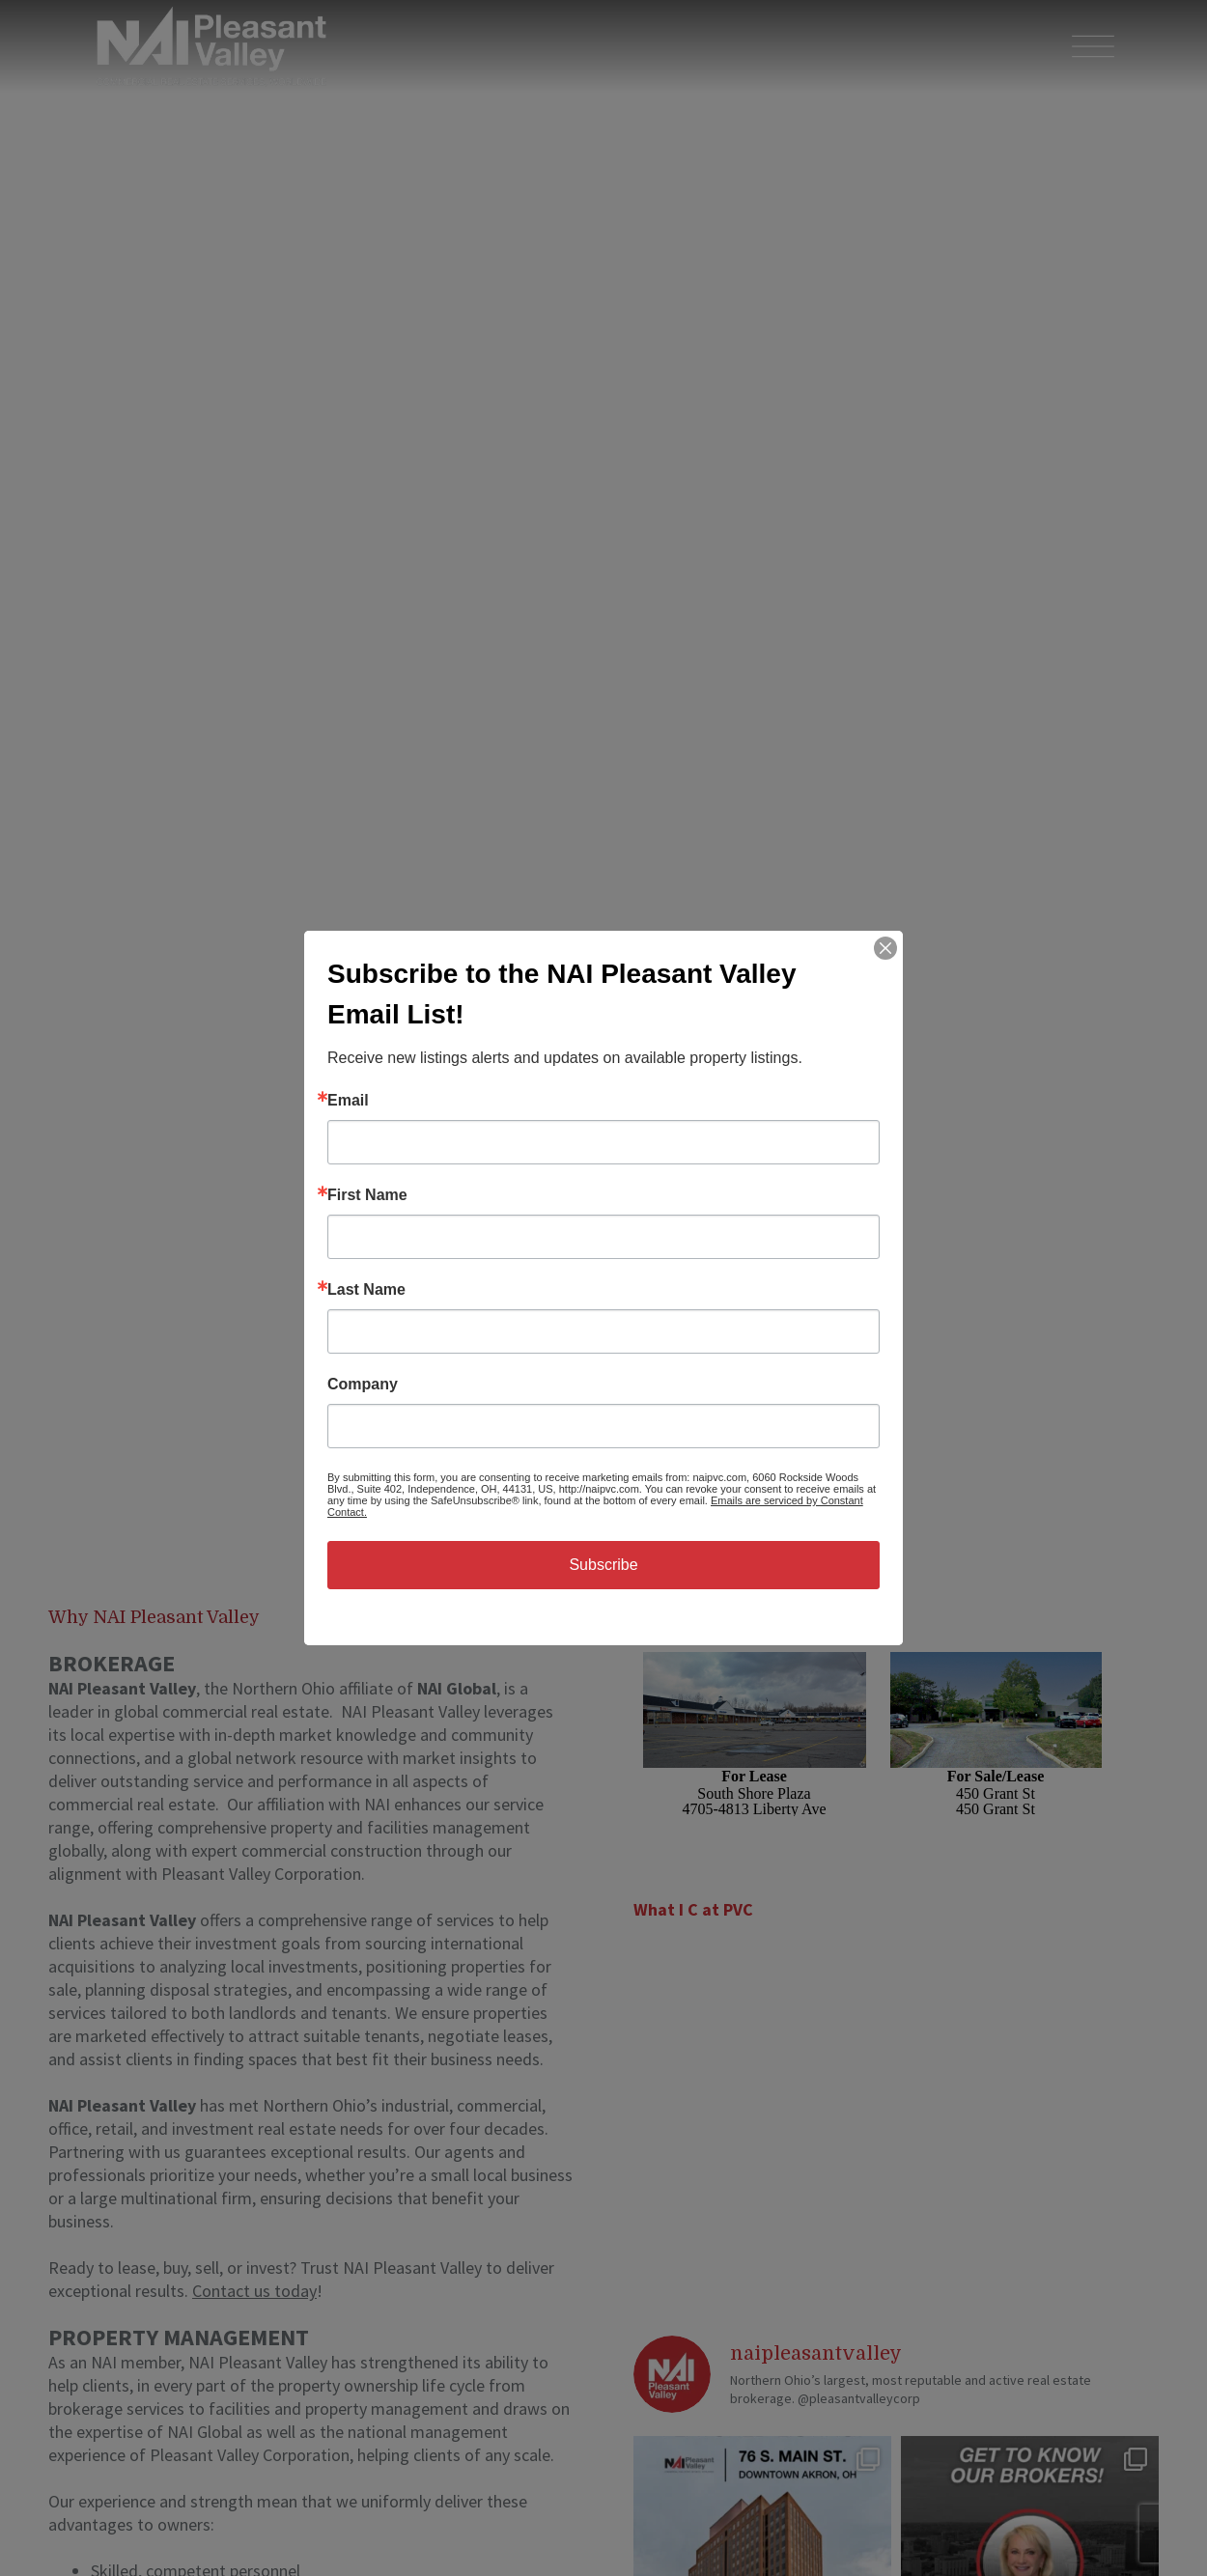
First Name (367, 1195)
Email (348, 1100)
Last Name (366, 1290)
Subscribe (603, 1564)
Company (362, 1384)
